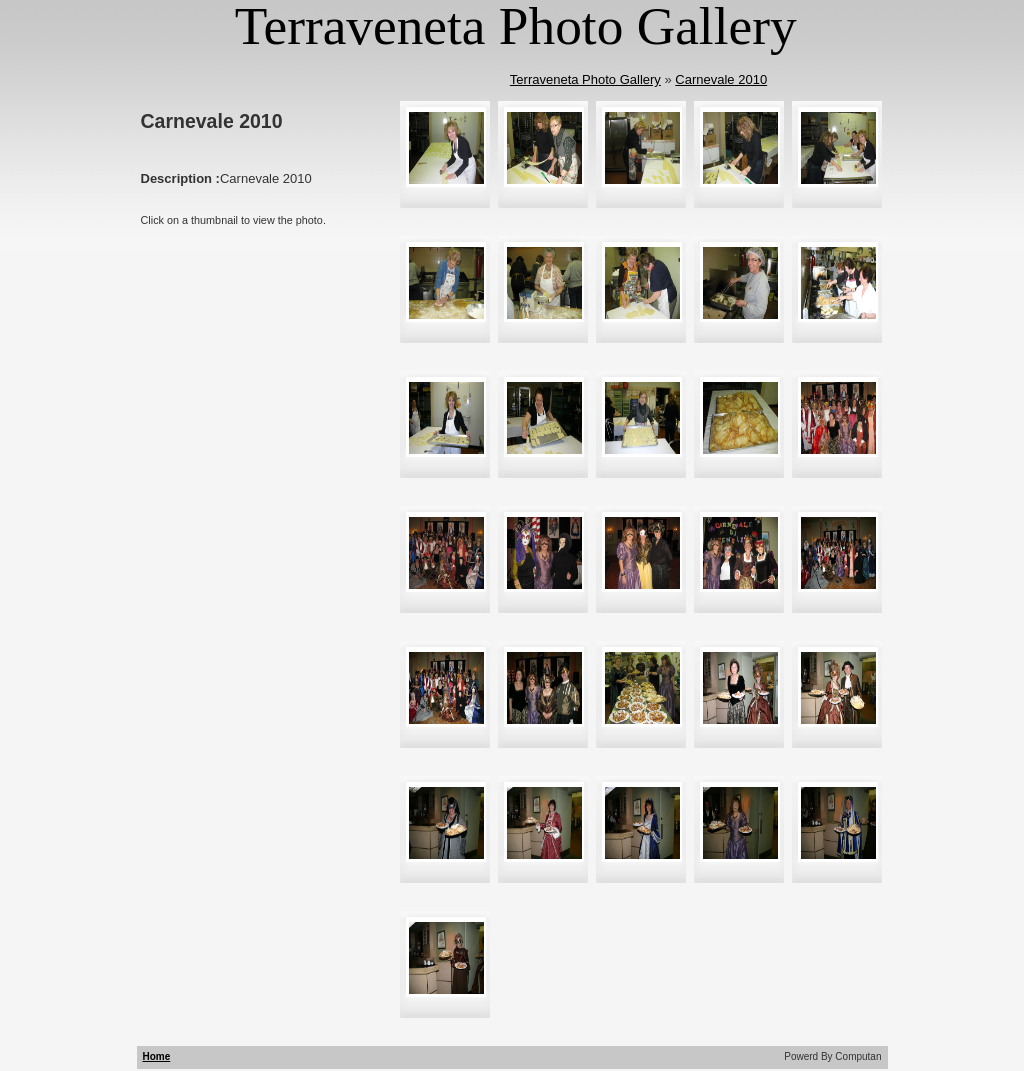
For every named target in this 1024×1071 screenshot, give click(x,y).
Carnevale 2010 (721, 79)
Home (157, 1056)
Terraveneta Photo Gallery (585, 79)
